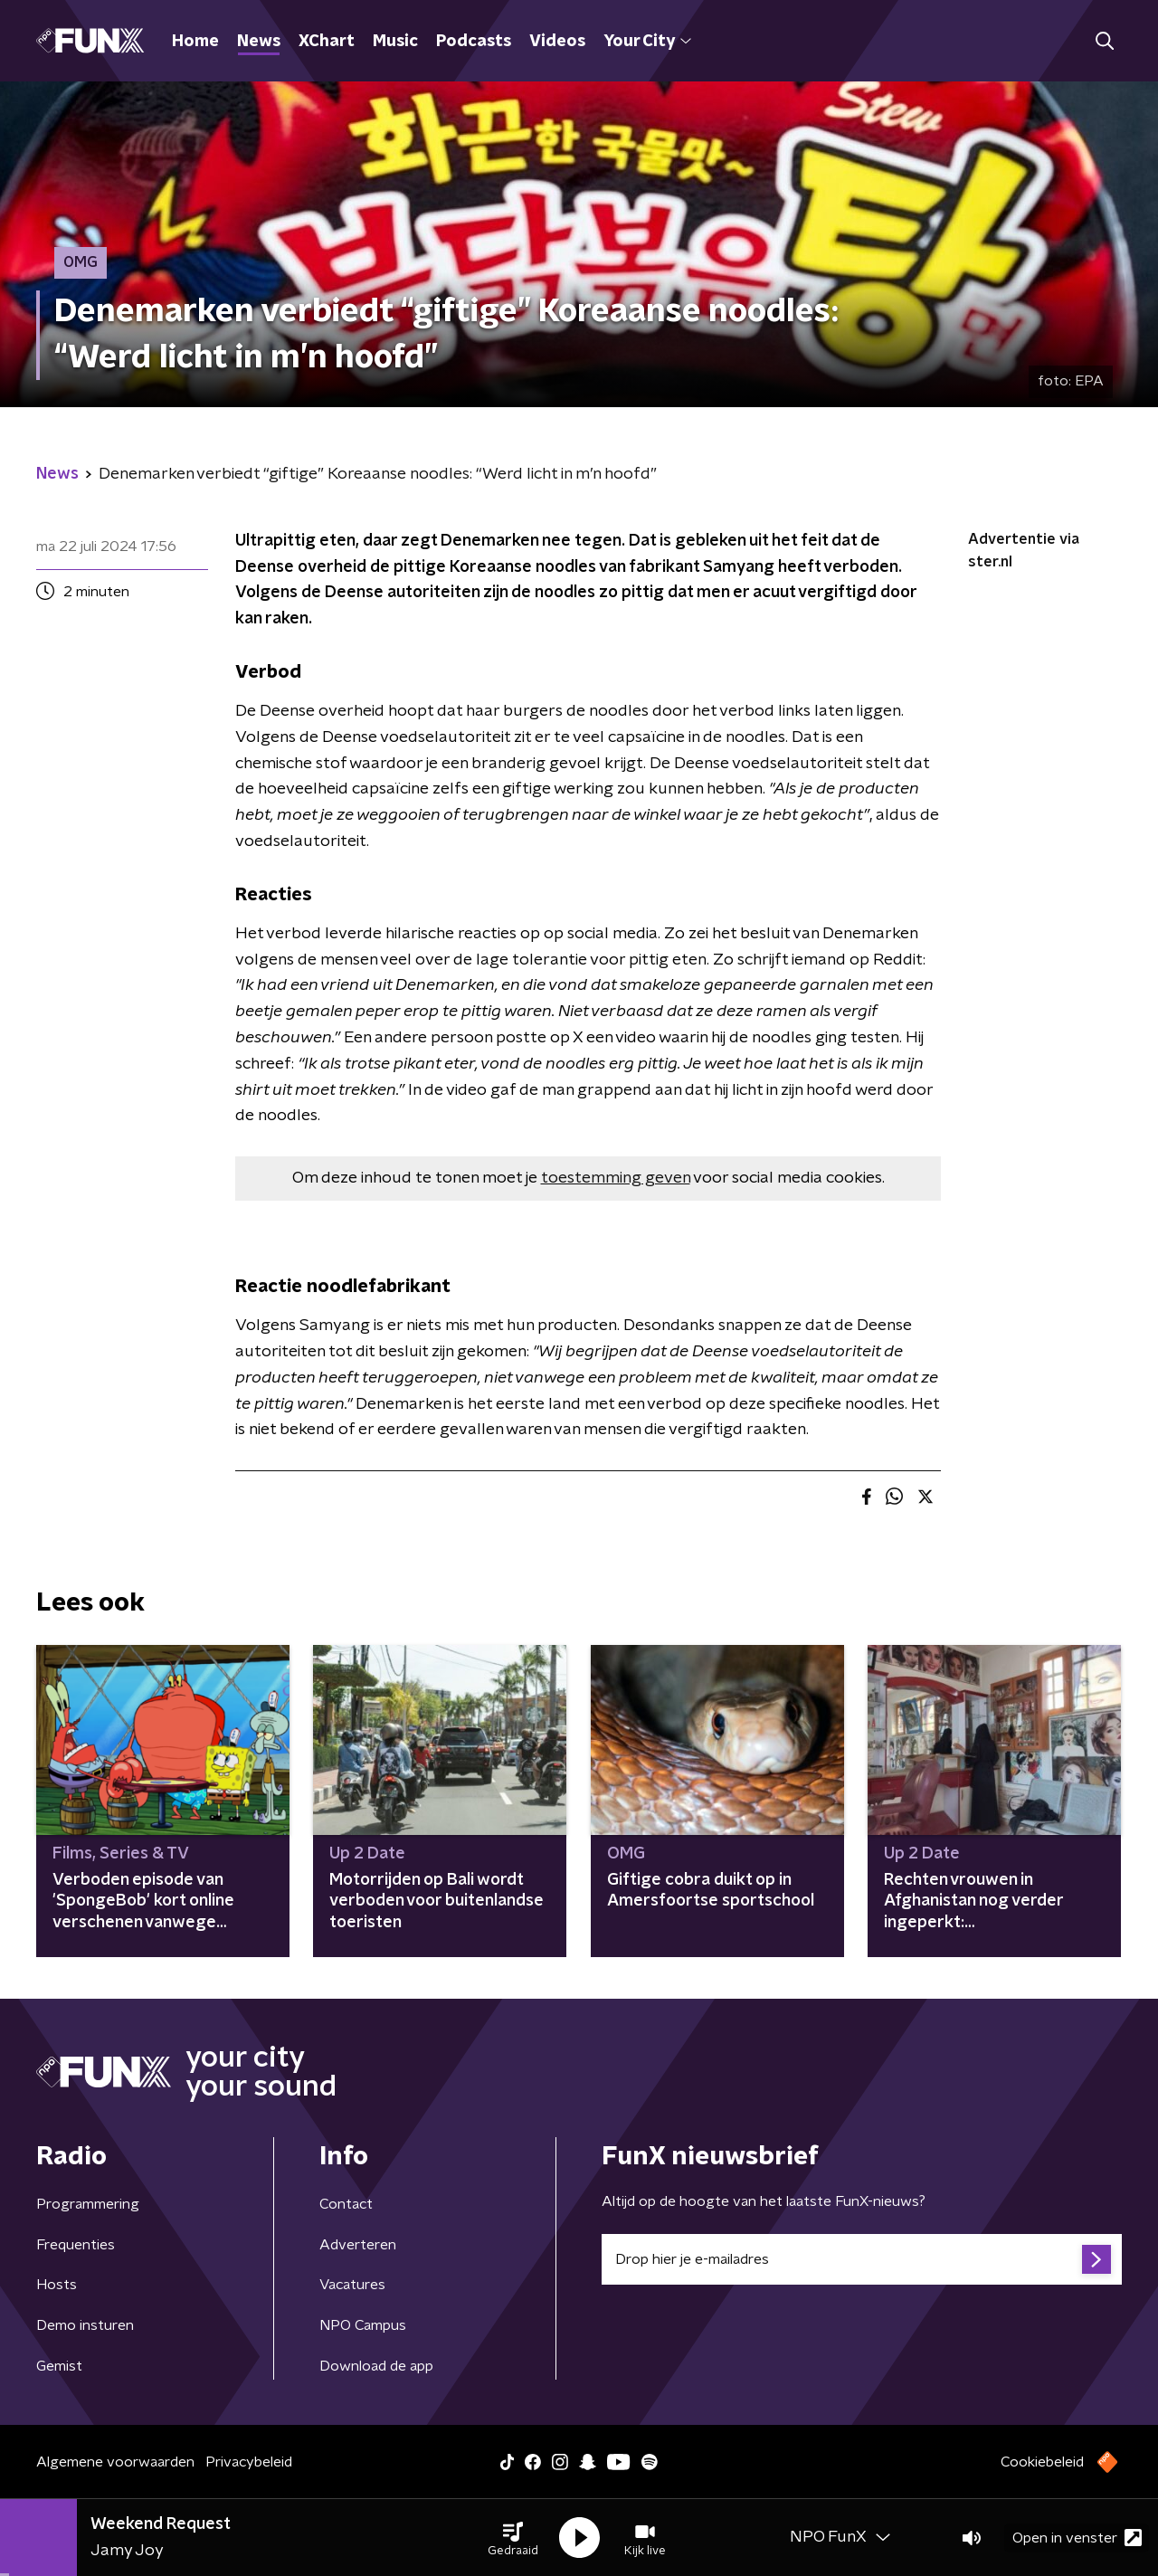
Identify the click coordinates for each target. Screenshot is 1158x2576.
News (258, 41)
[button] (513, 2538)
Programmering (87, 2204)
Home (195, 41)
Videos (557, 41)
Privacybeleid (248, 2462)
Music (395, 41)
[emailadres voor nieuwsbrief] (862, 2259)
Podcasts (473, 41)
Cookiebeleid (1042, 2462)
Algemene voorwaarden (115, 2462)
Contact (346, 2204)
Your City (647, 41)
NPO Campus (362, 2325)
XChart (327, 41)
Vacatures (352, 2284)
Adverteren (357, 2245)
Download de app (376, 2366)
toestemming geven (615, 1178)
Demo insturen (85, 2325)
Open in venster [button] (1077, 2537)
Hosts (56, 2284)
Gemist (59, 2366)
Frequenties (75, 2245)
